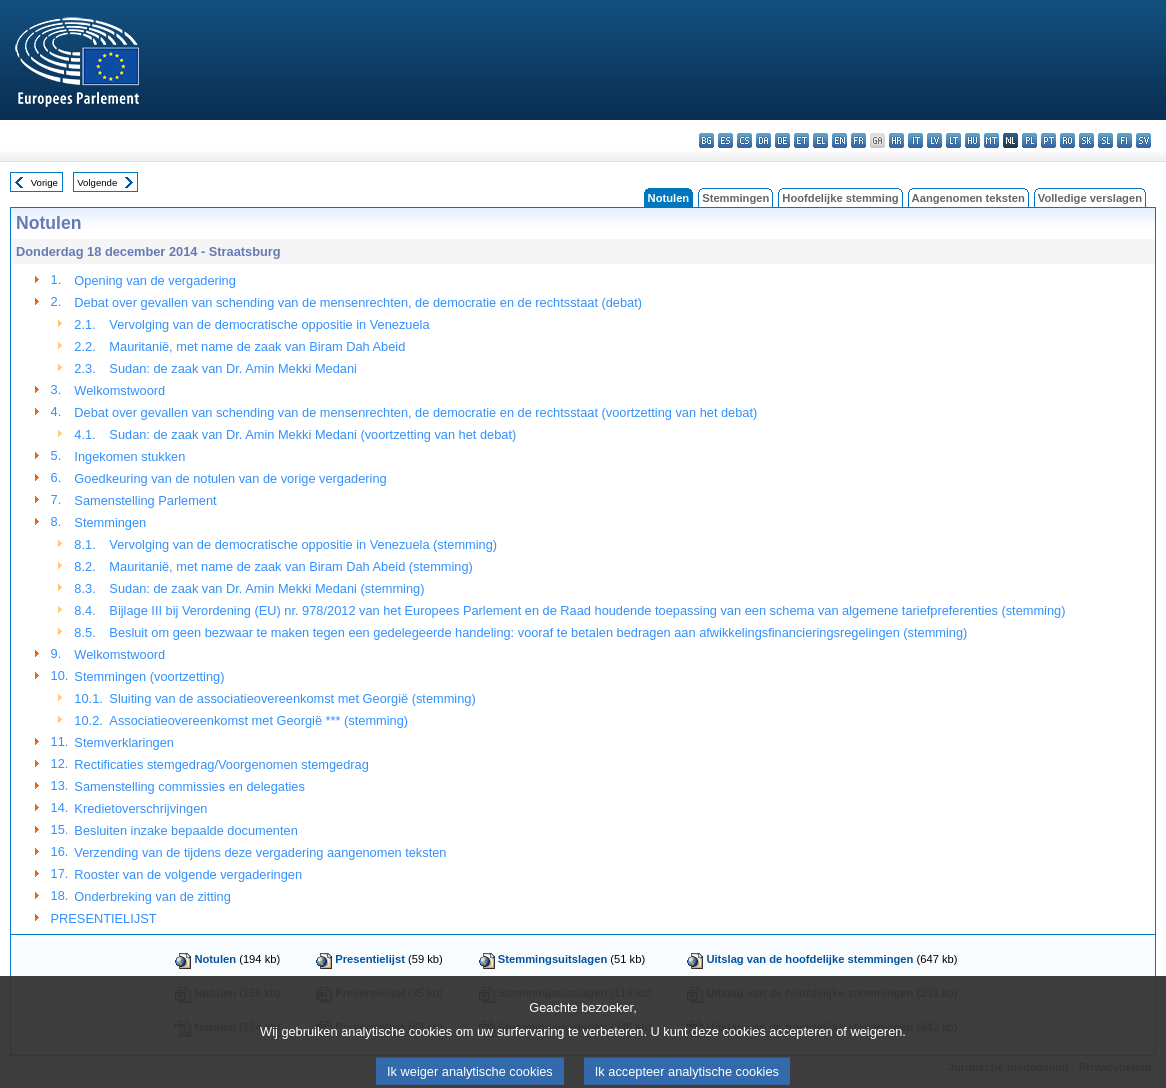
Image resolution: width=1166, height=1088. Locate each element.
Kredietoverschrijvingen (140, 808)
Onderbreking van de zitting (152, 896)
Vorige (44, 182)
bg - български (706, 140)
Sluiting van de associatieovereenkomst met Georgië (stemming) (292, 698)
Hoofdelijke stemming (840, 198)
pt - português (1048, 140)
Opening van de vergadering (155, 280)
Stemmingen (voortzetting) (149, 676)
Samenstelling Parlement (145, 500)
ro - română (1067, 140)
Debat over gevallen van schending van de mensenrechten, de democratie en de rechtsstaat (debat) (358, 302)
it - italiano (915, 140)
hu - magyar (972, 140)
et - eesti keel (801, 140)
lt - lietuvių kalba (953, 140)
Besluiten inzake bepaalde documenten (185, 830)
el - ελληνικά (820, 140)
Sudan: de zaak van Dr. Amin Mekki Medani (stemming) (266, 588)
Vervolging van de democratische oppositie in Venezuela (269, 324)
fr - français (858, 140)
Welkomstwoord (119, 390)
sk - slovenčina (1086, 140)
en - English (839, 140)
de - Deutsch (782, 140)
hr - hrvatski (896, 140)
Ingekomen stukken (129, 456)
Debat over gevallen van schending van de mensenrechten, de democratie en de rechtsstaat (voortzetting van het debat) (415, 412)
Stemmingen (735, 198)
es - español (725, 140)
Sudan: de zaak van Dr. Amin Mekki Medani (233, 368)
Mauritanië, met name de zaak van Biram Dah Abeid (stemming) (290, 566)
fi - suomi (1124, 140)
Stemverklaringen (124, 742)
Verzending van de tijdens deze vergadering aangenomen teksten (260, 852)
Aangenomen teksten (968, 198)
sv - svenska (1143, 140)
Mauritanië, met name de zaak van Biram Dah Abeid (257, 346)
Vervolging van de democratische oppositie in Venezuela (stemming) (303, 544)
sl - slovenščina (1105, 140)
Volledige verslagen (1090, 198)
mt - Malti (991, 140)
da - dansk (763, 140)
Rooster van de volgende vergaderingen (188, 874)
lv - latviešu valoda (934, 140)
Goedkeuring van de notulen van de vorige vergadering (230, 478)
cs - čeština (744, 140)
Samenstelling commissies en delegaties (189, 786)
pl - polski (1029, 140)
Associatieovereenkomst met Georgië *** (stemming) (258, 720)
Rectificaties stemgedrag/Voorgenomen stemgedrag (221, 764)
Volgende (97, 182)
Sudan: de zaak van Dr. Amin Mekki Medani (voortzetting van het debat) (312, 434)
